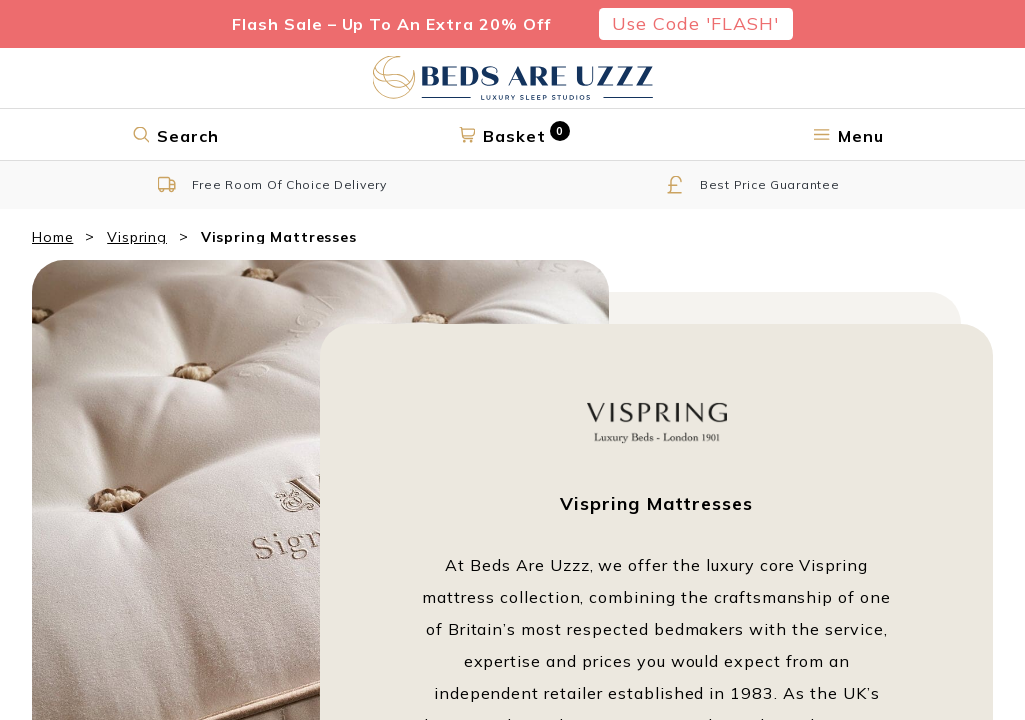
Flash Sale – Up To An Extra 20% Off (391, 24)
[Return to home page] (513, 78)
